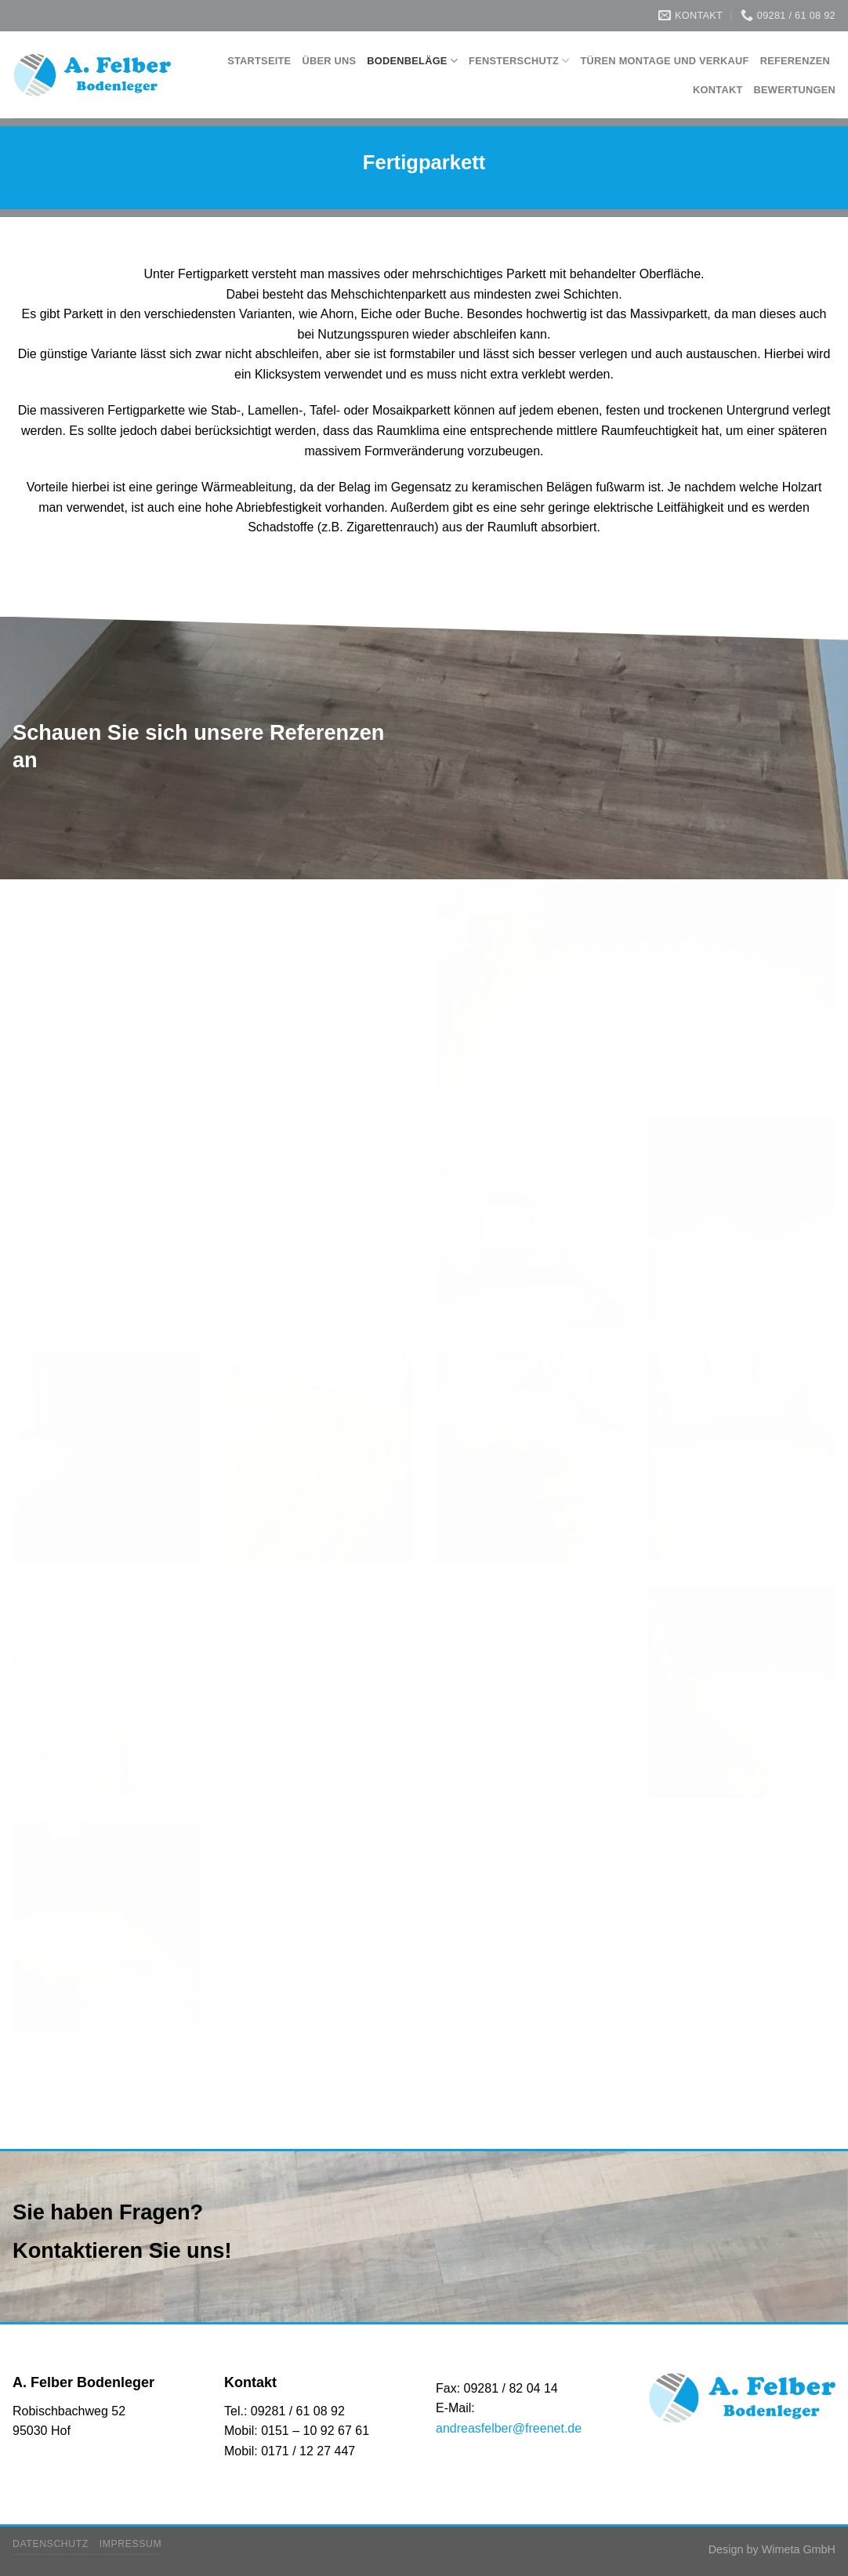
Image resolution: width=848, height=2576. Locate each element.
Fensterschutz (519, 60)
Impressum (131, 2543)
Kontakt (717, 90)
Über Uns (329, 61)
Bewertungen (794, 90)
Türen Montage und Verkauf (665, 61)
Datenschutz (51, 2543)
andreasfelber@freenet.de (509, 2428)
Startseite (259, 61)
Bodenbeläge (412, 60)
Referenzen (795, 61)
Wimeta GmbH (798, 2549)
